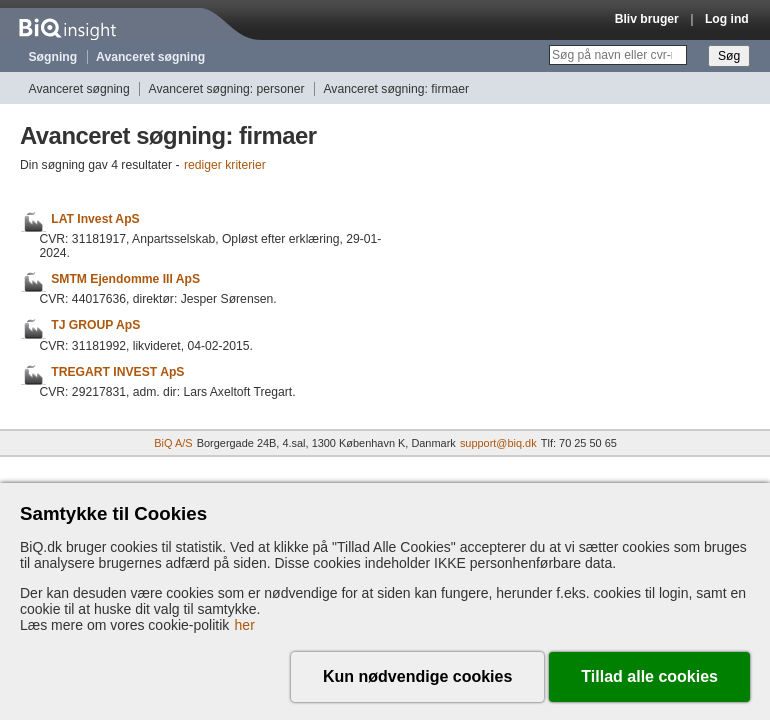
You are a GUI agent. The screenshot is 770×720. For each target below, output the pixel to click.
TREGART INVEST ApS (117, 372)
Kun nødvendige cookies (417, 676)
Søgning (53, 57)
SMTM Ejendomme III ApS (125, 279)
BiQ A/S (173, 443)
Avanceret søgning (150, 57)
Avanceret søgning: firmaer (396, 89)
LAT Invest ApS (95, 219)
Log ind (727, 19)
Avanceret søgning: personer (227, 89)
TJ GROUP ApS (95, 326)
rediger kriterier (225, 165)
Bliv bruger (647, 19)
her (245, 625)
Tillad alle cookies (649, 676)
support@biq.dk (498, 443)
